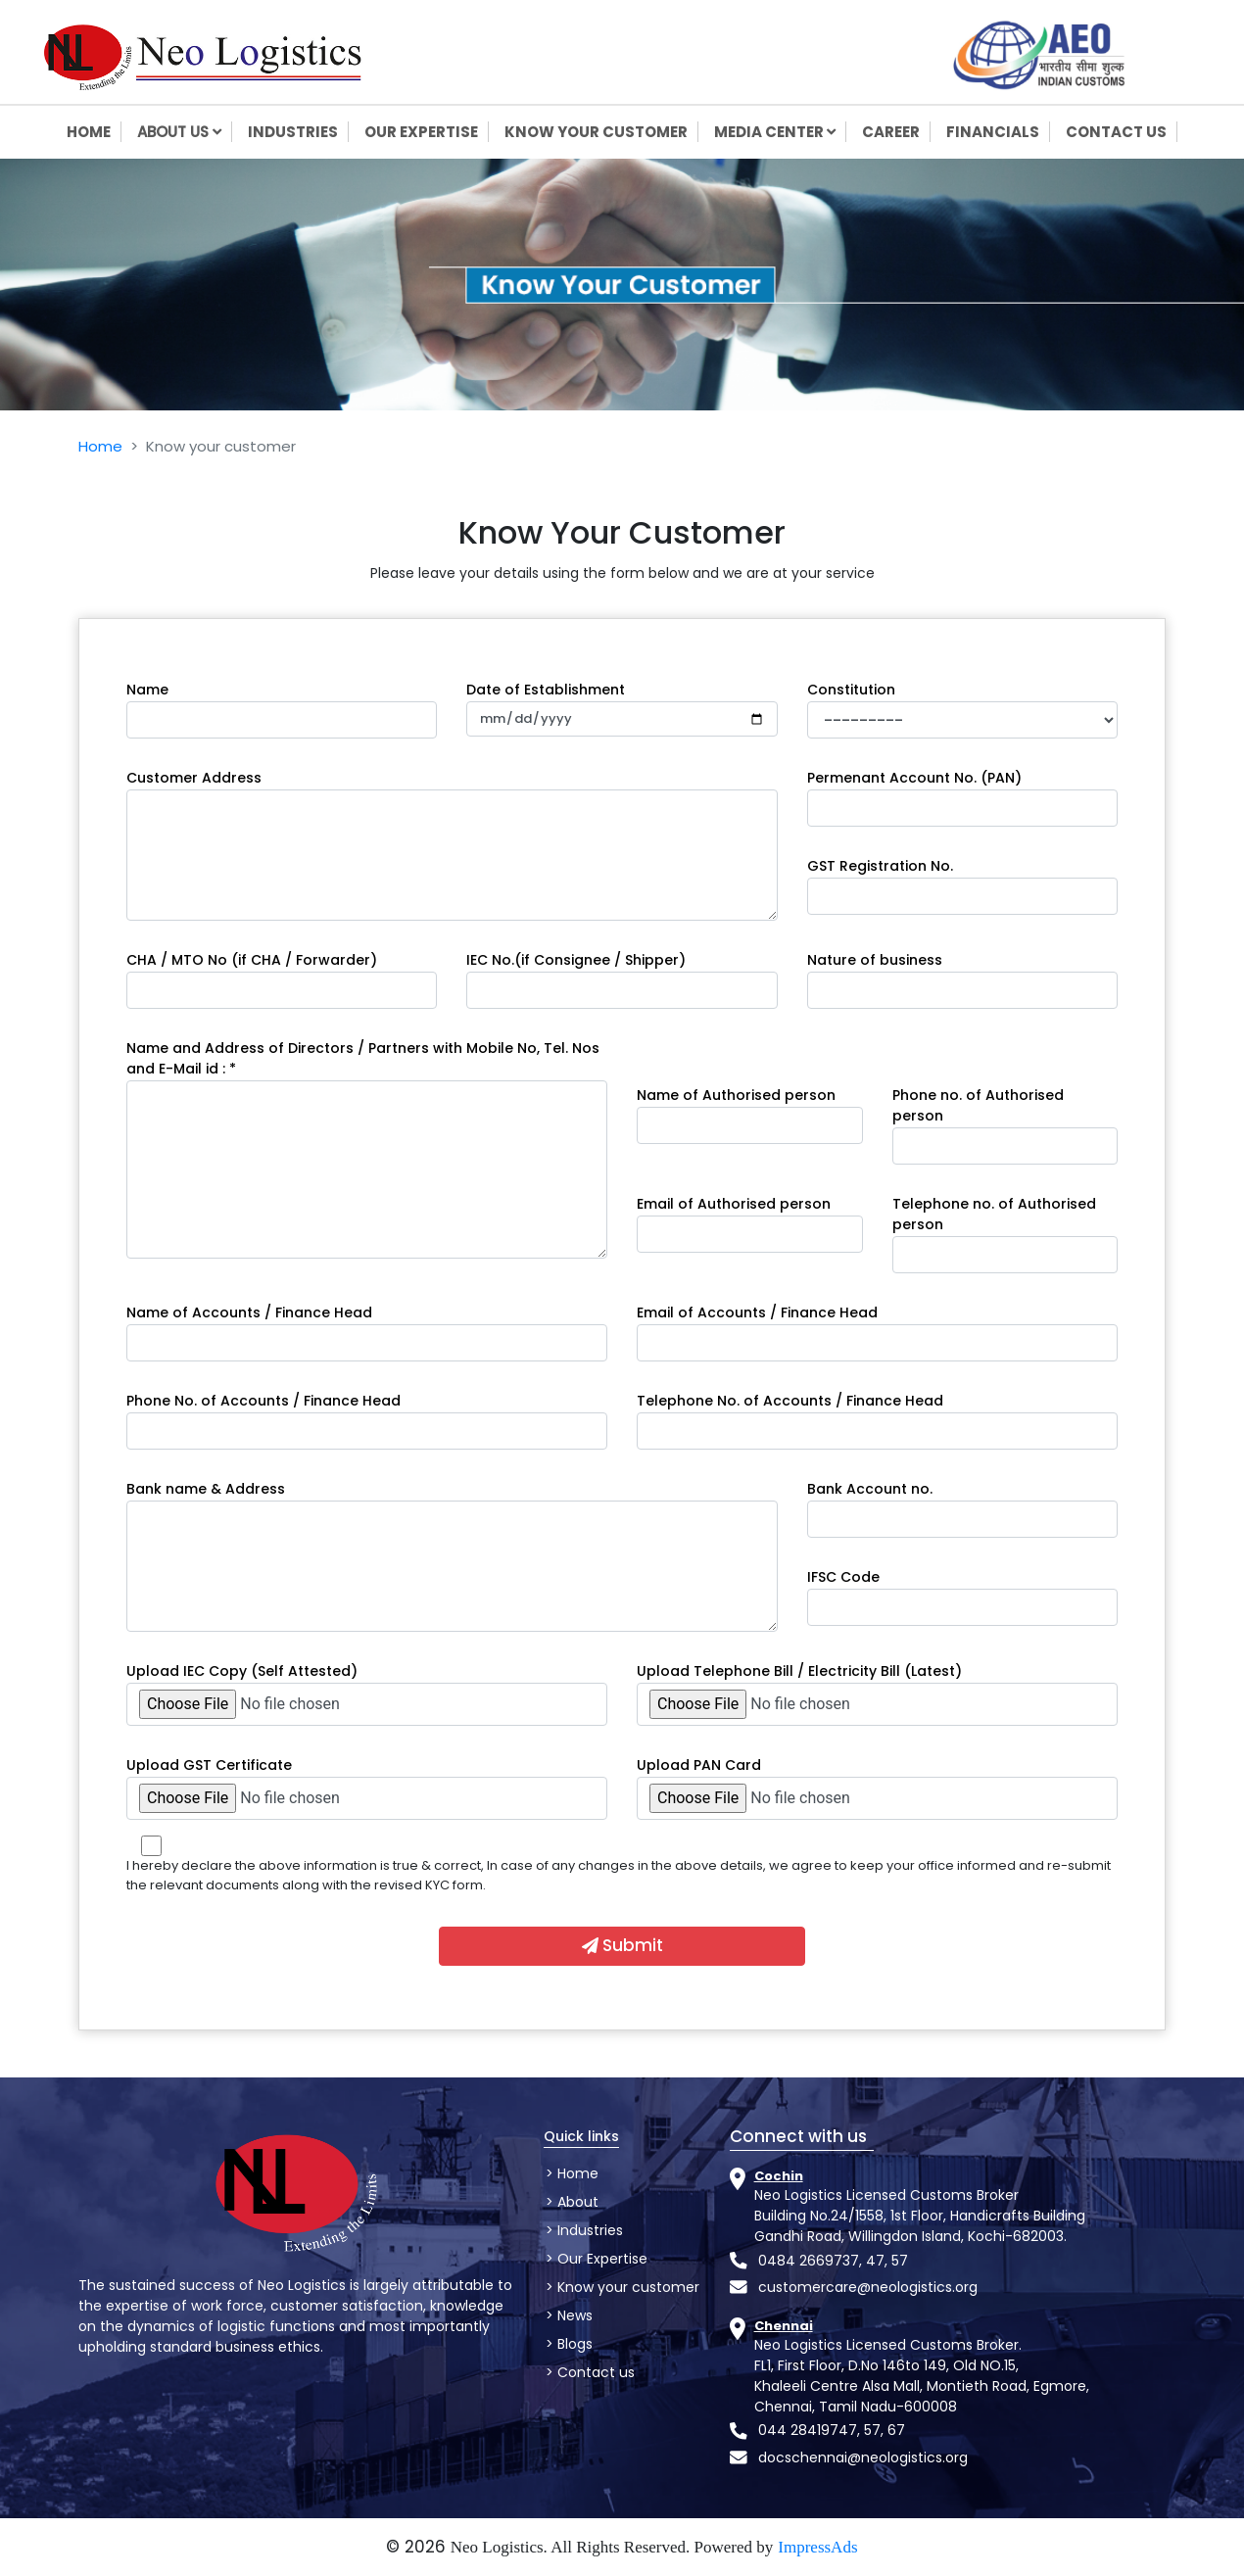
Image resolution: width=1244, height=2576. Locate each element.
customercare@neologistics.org (868, 2287)
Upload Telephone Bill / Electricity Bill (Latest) (799, 1671)
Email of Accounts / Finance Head (757, 1312)
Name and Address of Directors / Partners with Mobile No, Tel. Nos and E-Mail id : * (362, 1058)
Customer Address (194, 777)
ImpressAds (817, 2547)
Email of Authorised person (734, 1204)
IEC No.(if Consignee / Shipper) (576, 960)
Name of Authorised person (736, 1095)
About (575, 2202)
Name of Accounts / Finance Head (249, 1312)
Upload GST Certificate (209, 1765)
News (573, 2315)
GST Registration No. (880, 866)
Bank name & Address (205, 1489)
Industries (588, 2230)
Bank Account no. (870, 1489)
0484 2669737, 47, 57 (833, 2260)
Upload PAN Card (699, 1765)
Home (100, 446)
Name (147, 689)
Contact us (594, 2372)
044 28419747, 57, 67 (831, 2430)
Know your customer (626, 2287)
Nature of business (874, 960)
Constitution (851, 689)
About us (184, 131)
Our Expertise (600, 2258)
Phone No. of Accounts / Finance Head (263, 1400)
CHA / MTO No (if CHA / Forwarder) (251, 960)
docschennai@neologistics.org (863, 2457)
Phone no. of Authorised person (978, 1105)
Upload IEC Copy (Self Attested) (242, 1671)
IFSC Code (843, 1577)
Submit (622, 1945)
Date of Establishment (545, 689)
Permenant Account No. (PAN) (914, 777)
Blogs (573, 2344)
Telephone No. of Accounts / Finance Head (790, 1400)
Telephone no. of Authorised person (994, 1214)
